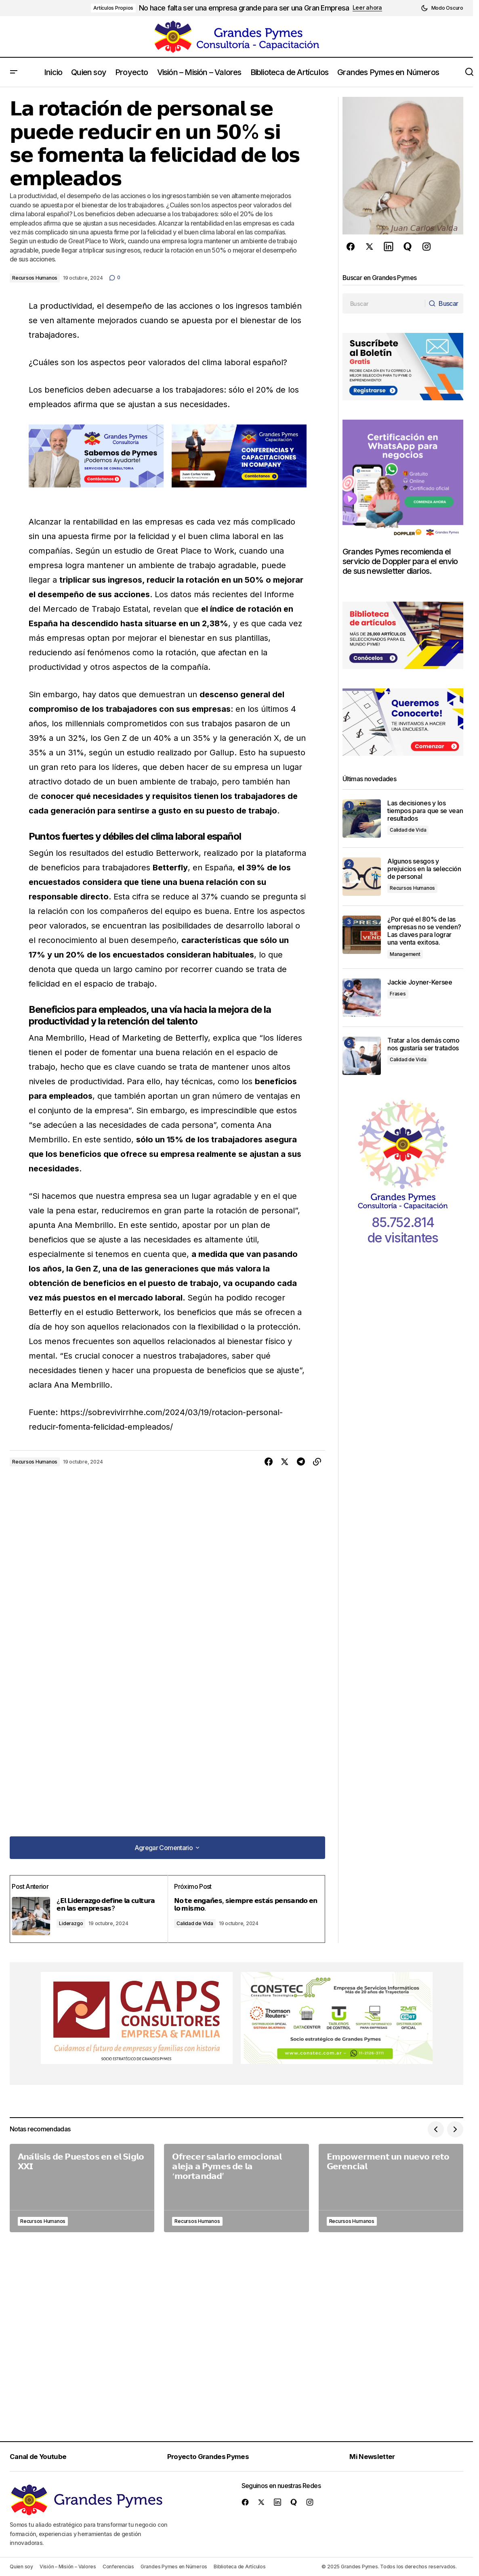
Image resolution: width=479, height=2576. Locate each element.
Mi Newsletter (376, 2456)
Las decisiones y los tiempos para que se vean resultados (425, 810)
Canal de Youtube (41, 2456)
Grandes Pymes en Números (174, 2566)
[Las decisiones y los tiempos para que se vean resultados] (361, 818)
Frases (398, 994)
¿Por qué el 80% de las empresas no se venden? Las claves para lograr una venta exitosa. (424, 931)
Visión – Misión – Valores (68, 2566)
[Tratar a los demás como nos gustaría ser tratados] (361, 1056)
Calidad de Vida (196, 1920)
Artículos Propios (113, 8)
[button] (442, 8)
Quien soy (21, 2566)
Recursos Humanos (34, 278)
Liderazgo (77, 1920)
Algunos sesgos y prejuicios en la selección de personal (424, 868)
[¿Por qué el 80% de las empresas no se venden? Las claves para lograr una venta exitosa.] (361, 935)
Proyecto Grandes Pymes (212, 2456)
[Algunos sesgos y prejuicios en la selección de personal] (361, 876)
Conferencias (118, 2566)
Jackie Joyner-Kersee (419, 982)
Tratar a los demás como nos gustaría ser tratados (423, 1044)
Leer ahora (367, 7)
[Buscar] (442, 303)
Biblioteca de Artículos (239, 2566)
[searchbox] (382, 303)
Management (405, 954)
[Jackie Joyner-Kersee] (361, 998)
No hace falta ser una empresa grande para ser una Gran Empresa (244, 8)
